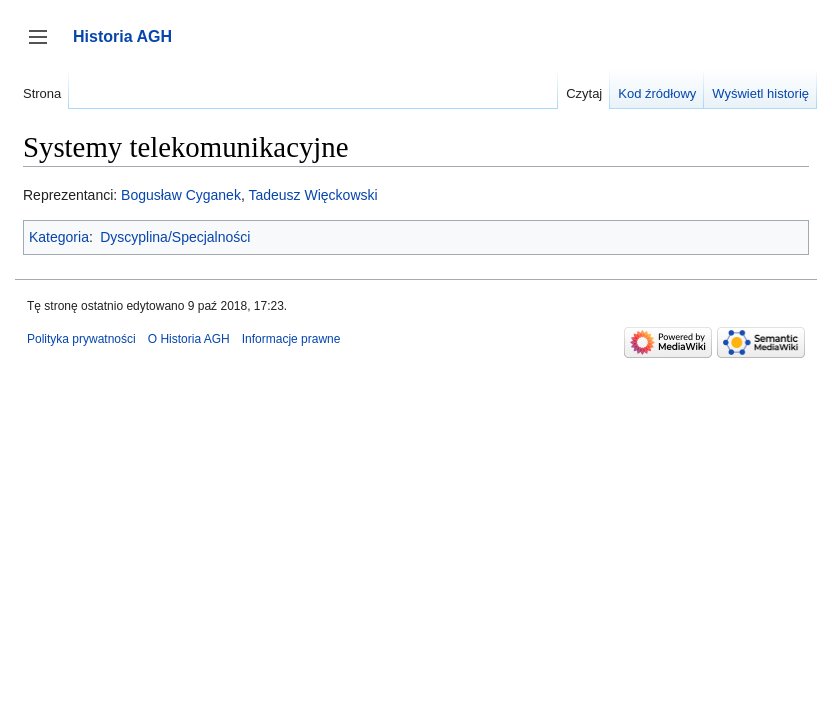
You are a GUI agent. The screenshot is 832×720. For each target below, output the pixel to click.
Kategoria (59, 237)
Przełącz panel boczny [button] (44, 46)
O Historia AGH (189, 339)
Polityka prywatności (81, 339)
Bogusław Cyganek (181, 195)
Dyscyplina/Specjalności (175, 237)
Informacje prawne (291, 339)
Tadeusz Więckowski (312, 195)
